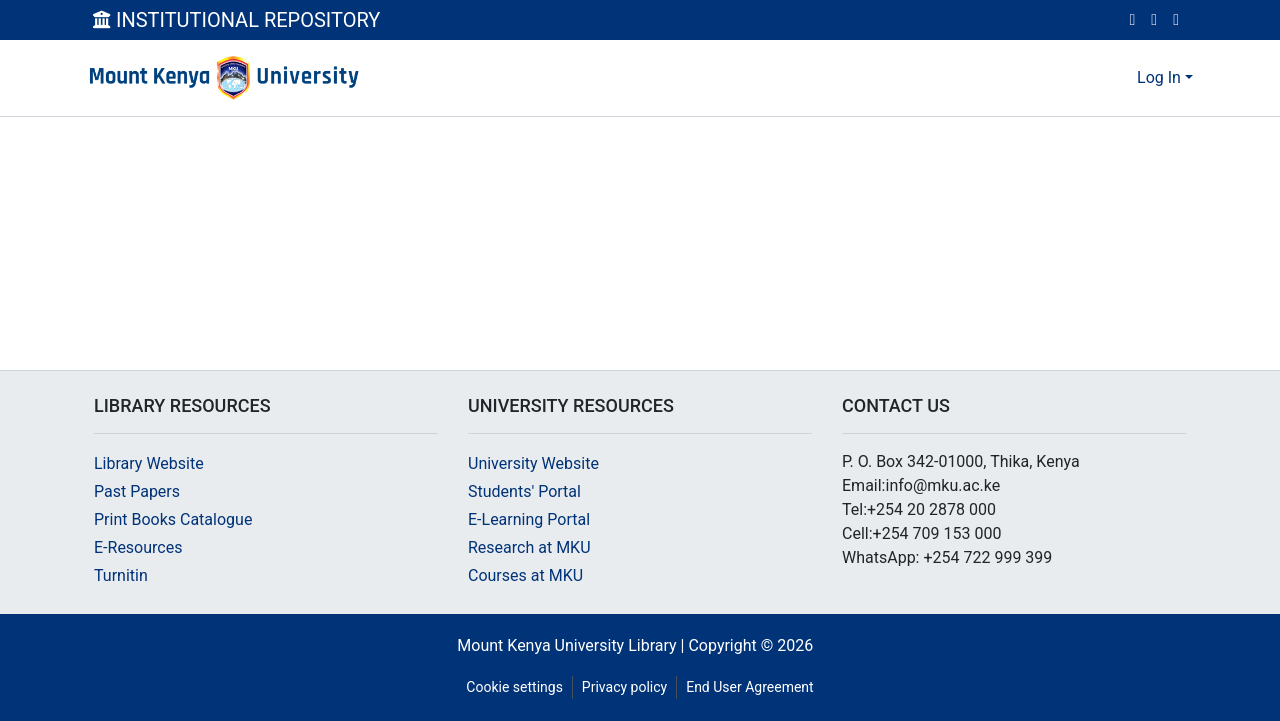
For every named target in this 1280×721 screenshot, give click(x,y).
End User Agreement (749, 687)
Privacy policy (624, 687)
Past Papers (137, 491)
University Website (533, 463)
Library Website (149, 463)
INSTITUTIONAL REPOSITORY (236, 20)
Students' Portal (524, 491)
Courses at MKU (525, 575)
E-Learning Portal (529, 519)
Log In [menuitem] (1159, 77)
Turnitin (121, 575)
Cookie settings (514, 687)
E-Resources (138, 547)
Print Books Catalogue (173, 519)
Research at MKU (529, 547)
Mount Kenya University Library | (572, 645)
